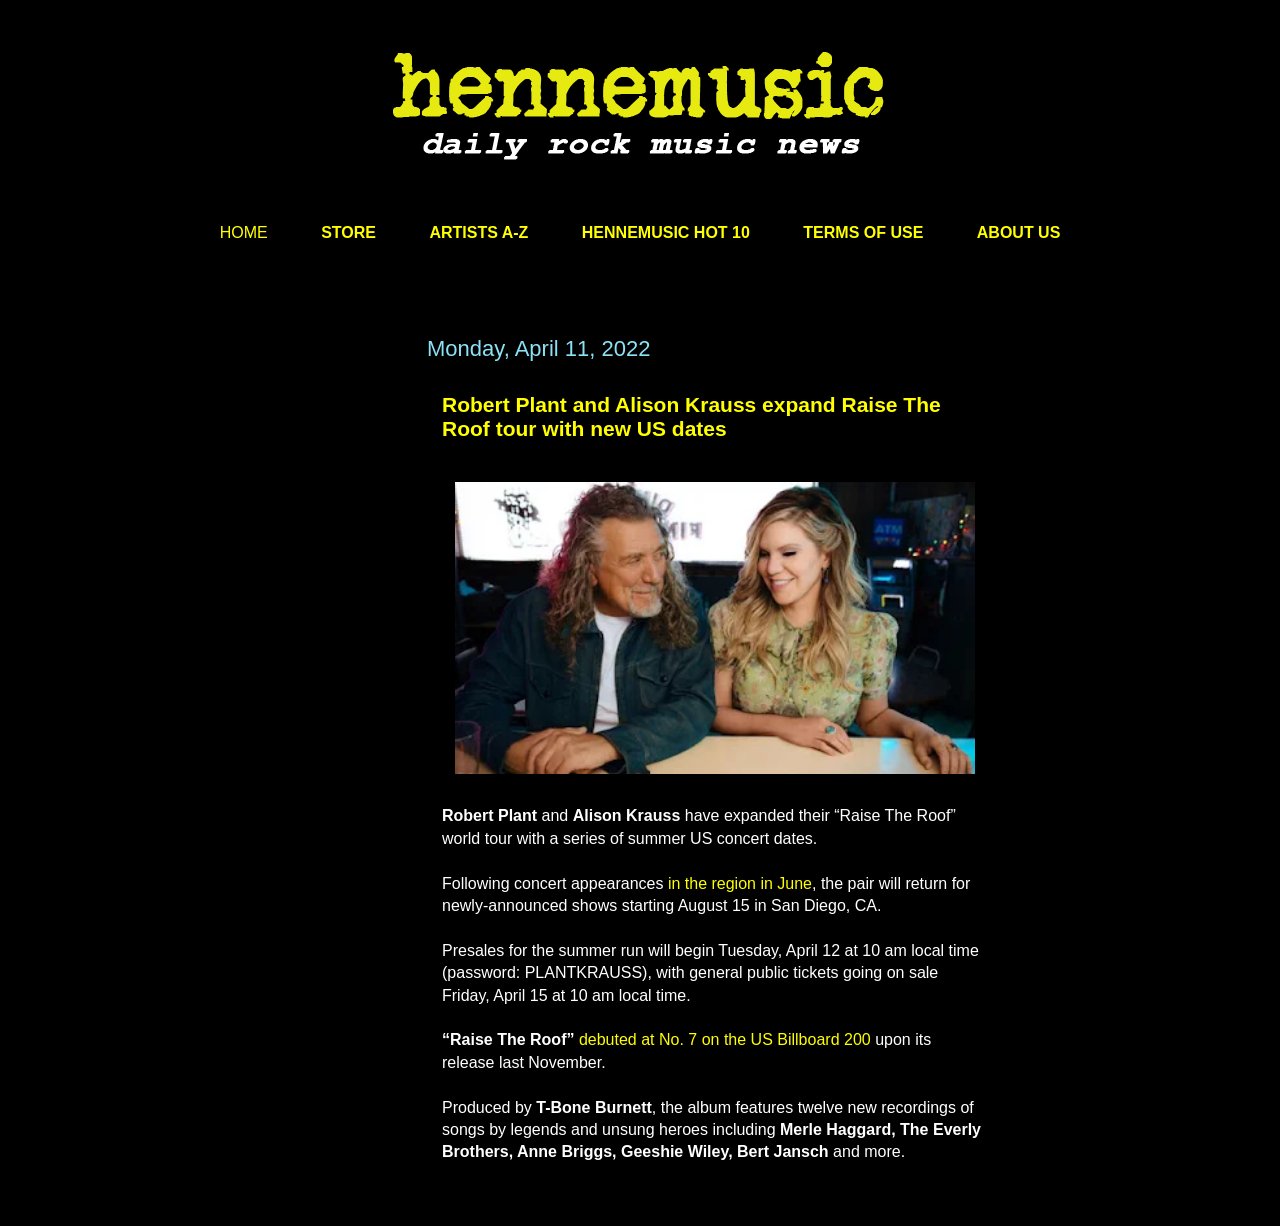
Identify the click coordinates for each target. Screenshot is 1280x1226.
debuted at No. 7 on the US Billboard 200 (725, 1039)
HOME (244, 232)
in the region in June (740, 883)
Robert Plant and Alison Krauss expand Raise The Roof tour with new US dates (691, 416)
